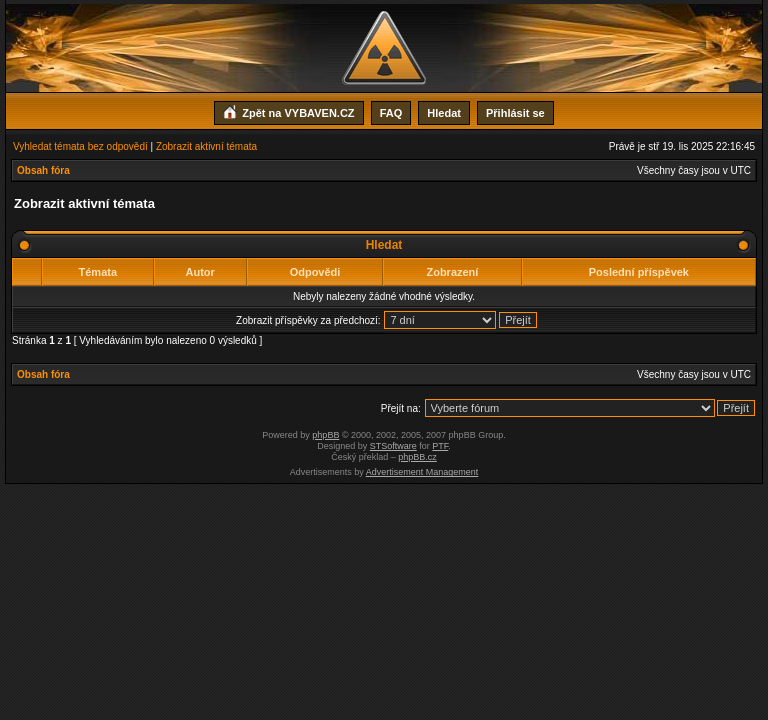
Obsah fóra (43, 170)
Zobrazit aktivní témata (206, 146)
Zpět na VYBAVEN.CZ (288, 111)
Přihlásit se (515, 113)
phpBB (325, 435)
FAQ (391, 113)
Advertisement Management (422, 472)
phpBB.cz (417, 457)
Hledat (444, 113)
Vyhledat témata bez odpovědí (80, 146)
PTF (440, 446)
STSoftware (393, 446)
